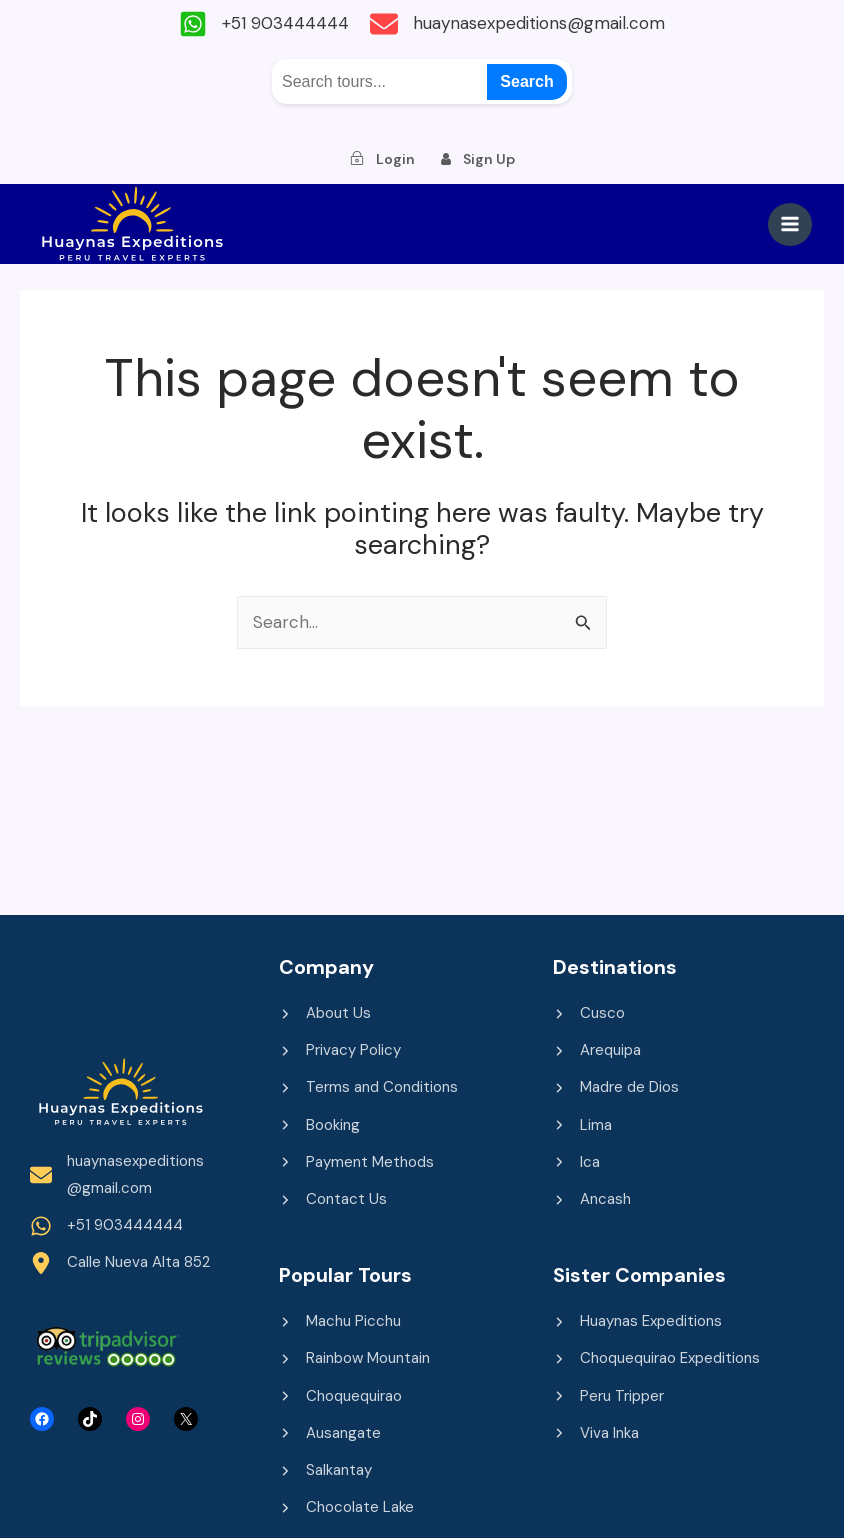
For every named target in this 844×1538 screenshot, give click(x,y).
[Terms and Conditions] (368, 1087)
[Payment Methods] (356, 1161)
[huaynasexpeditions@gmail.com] (522, 24)
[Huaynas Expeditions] (637, 1320)
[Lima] (582, 1124)
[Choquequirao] (340, 1395)
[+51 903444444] (260, 24)
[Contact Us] (333, 1198)
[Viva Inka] (596, 1432)
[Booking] (319, 1124)
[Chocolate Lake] (346, 1506)
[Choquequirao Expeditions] (656, 1357)
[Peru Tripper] (608, 1395)
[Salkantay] (325, 1469)
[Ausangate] (330, 1432)
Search (526, 80)
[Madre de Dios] (616, 1087)
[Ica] (576, 1161)
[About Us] (325, 1012)
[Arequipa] (597, 1049)
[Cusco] (589, 1012)
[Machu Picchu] (340, 1320)
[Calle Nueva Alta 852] (120, 1262)
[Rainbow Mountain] (354, 1357)
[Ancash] (592, 1198)
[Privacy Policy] (340, 1049)
